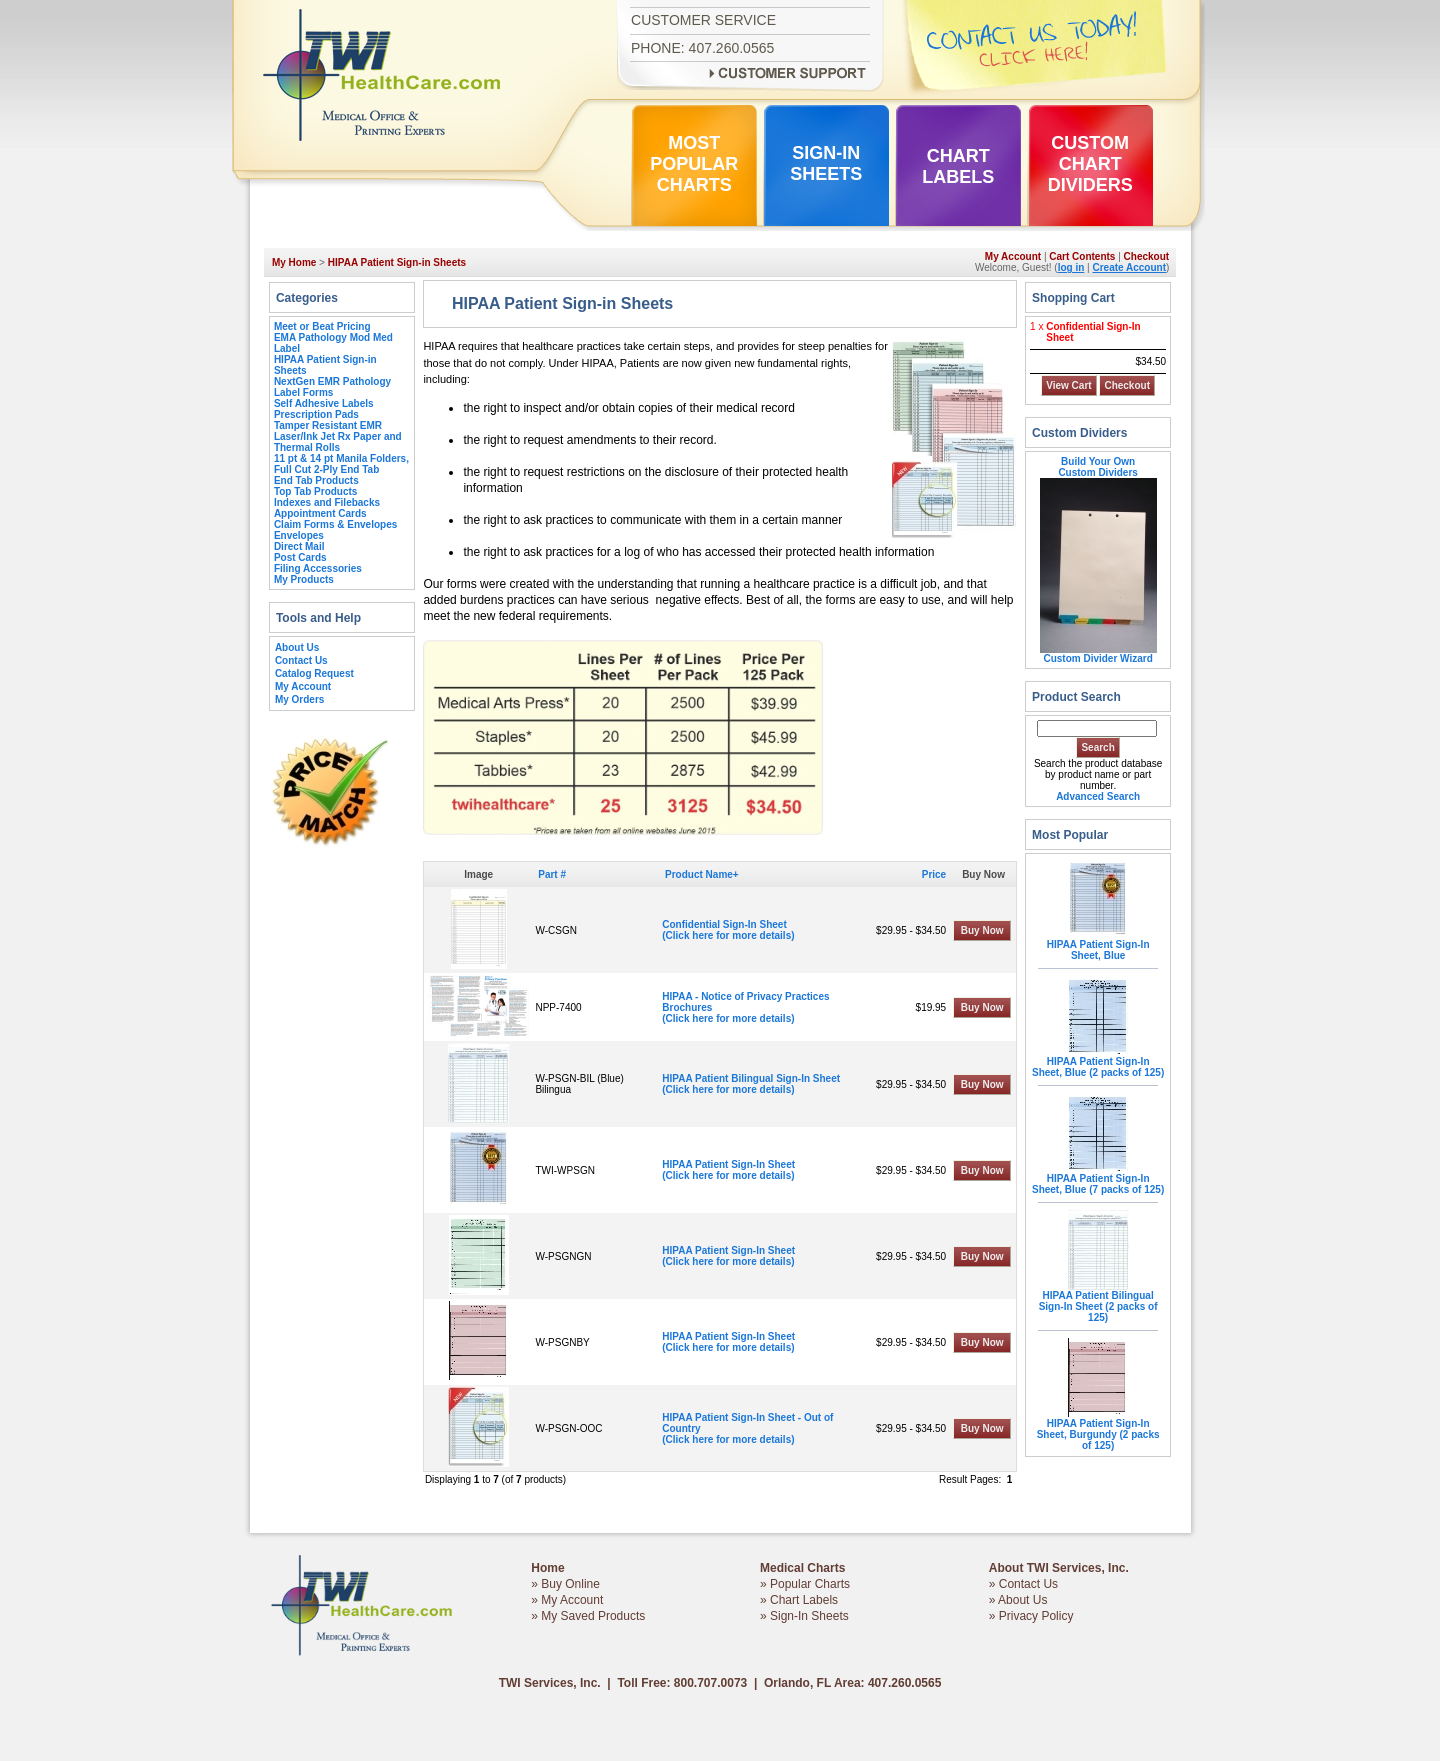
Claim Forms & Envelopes (335, 524)
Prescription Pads (316, 414)
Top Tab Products (316, 491)
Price (934, 874)
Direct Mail (299, 546)
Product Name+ (702, 874)
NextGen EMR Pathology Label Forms (332, 387)
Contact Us (301, 660)
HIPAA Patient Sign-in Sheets (397, 262)
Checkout (1147, 256)
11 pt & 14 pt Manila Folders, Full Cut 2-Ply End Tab (341, 464)
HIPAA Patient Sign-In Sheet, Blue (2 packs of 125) (1098, 1062)
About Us (297, 647)
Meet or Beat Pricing (322, 326)
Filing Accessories (318, 568)
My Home (294, 262)
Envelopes (299, 535)
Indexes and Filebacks (327, 502)
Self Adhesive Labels (324, 403)
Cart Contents (1082, 256)
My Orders (299, 699)
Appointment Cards (320, 513)
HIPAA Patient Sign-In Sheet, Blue (1098, 945)
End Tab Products (316, 480)
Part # (552, 874)
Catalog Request (314, 673)
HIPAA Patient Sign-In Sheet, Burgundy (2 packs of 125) (1098, 1430)
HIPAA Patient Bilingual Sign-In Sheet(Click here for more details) (751, 1084)
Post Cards (300, 557)
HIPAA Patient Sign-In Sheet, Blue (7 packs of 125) (1098, 1179)
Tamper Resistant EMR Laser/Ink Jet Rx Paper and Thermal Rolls (338, 436)
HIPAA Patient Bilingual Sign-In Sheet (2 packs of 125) (1098, 1302)
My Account (1013, 256)
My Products (304, 579)
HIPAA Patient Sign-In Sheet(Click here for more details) (728, 1170)
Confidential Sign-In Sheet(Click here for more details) (728, 930)
